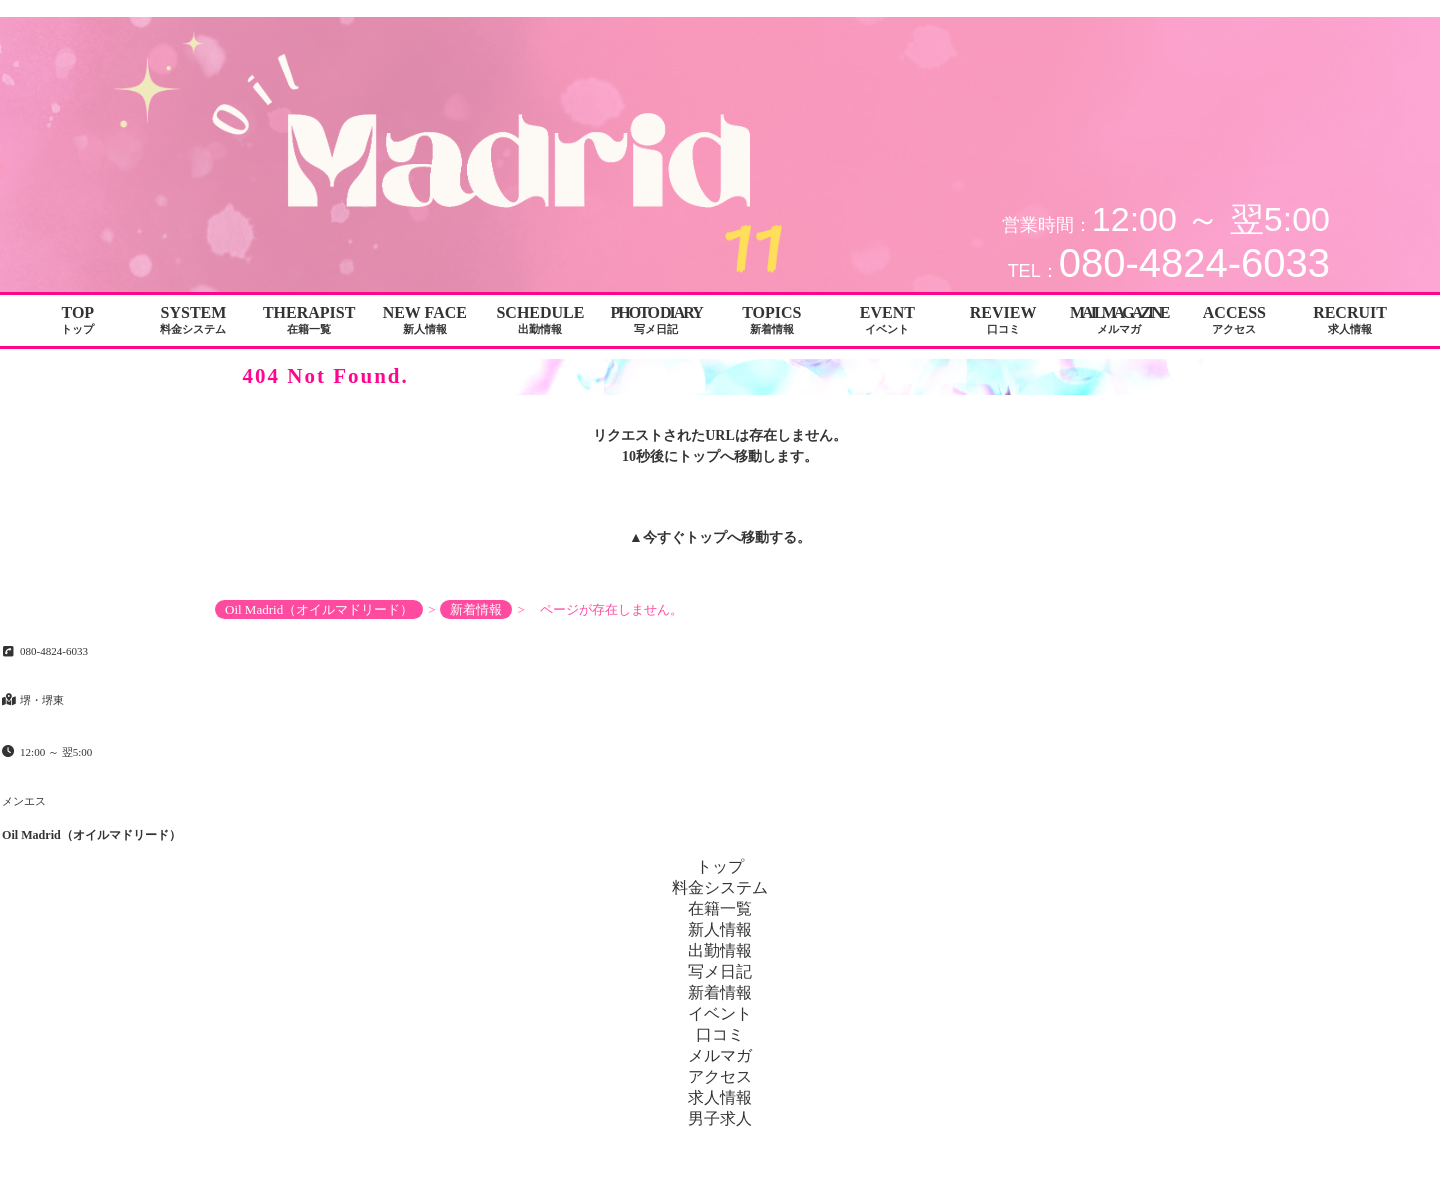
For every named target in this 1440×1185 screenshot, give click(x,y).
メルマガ (720, 1055)
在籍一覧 (720, 908)
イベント (720, 1013)
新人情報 (720, 929)
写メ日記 (720, 971)
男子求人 (720, 1118)
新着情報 (720, 992)
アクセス (720, 1076)
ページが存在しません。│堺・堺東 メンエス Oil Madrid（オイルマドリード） (1232, 8)
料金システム (720, 887)
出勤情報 (720, 950)
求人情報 (720, 1097)
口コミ (720, 1034)
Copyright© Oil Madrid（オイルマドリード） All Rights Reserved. (720, 1166)
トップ (706, 537)
